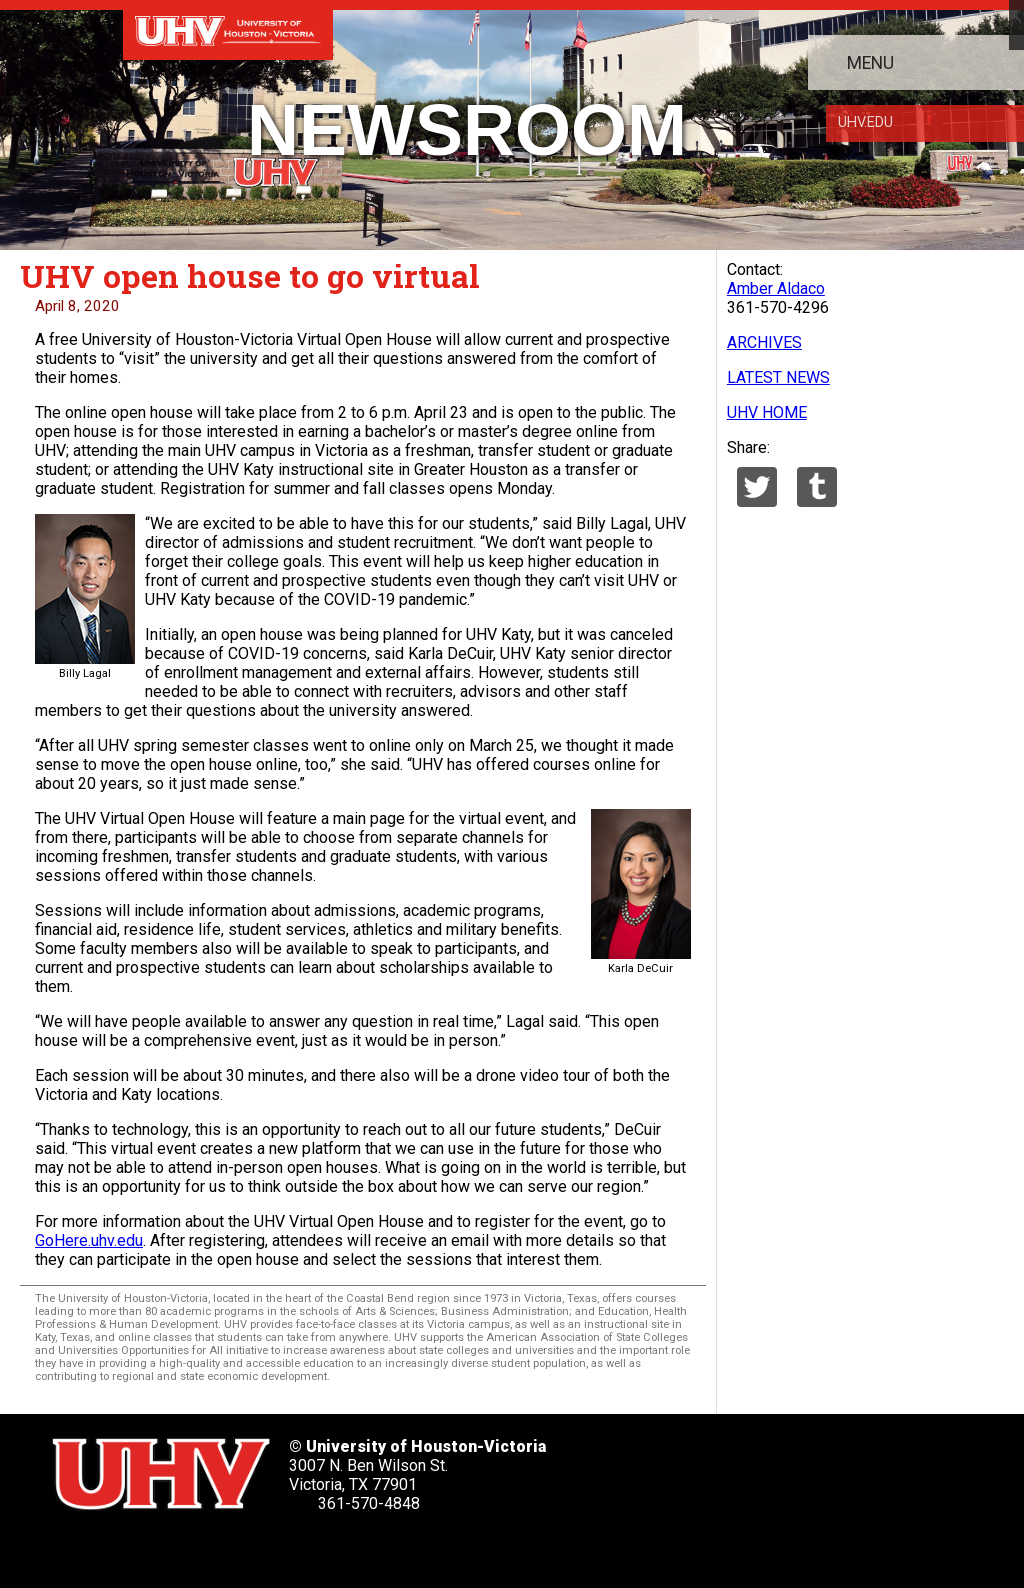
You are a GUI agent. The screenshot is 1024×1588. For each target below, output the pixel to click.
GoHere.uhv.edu (89, 1240)
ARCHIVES (764, 342)
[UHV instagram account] (301, 1547)
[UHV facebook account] (133, 1547)
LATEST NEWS (778, 377)
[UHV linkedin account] (189, 1547)
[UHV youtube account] (245, 1547)
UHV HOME (767, 412)
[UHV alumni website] (358, 1547)
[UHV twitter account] (77, 1547)
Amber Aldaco (776, 288)
